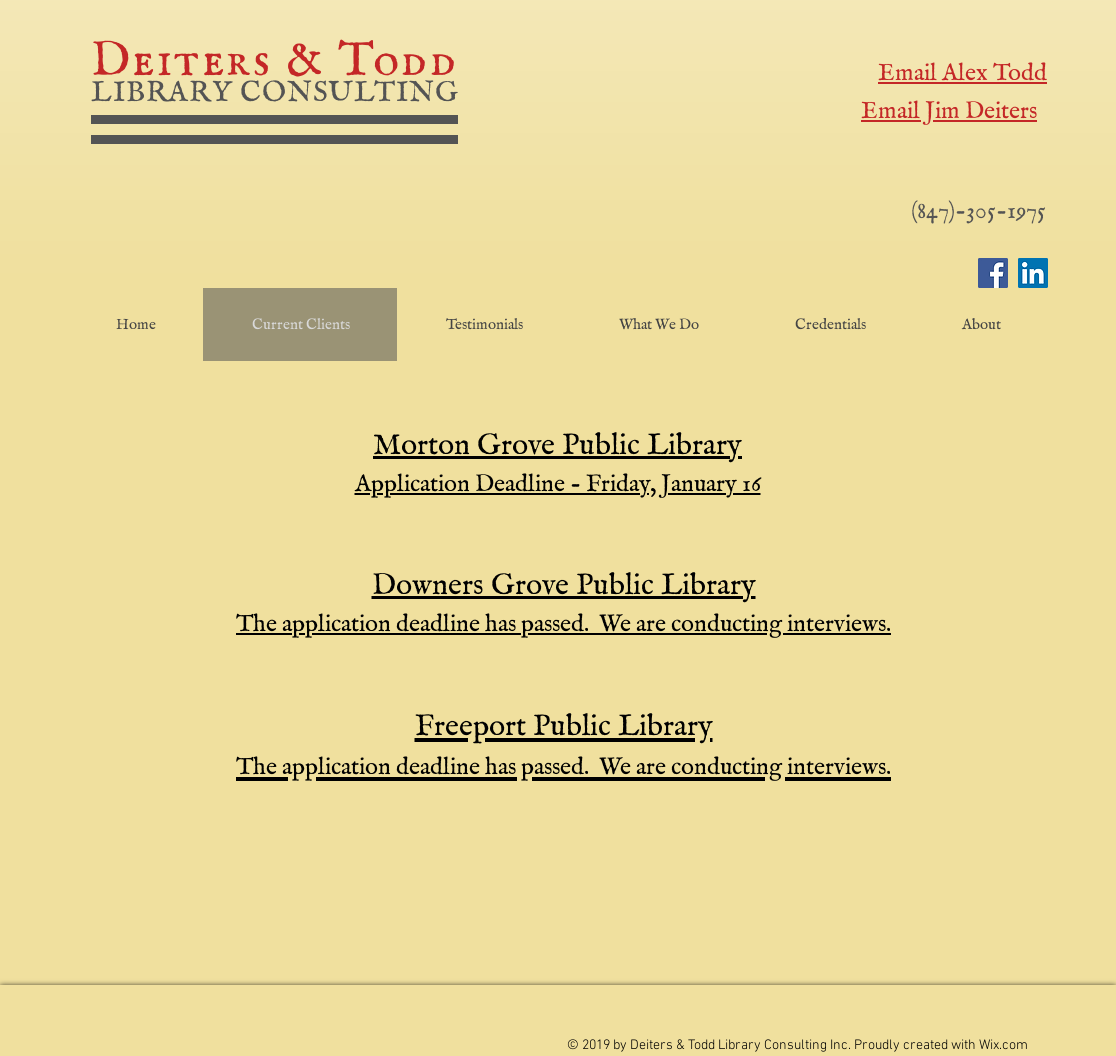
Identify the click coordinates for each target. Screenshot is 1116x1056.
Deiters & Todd (274, 62)
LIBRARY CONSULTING (275, 93)
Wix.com (1003, 1045)
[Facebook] (993, 273)
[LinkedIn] (1033, 273)
